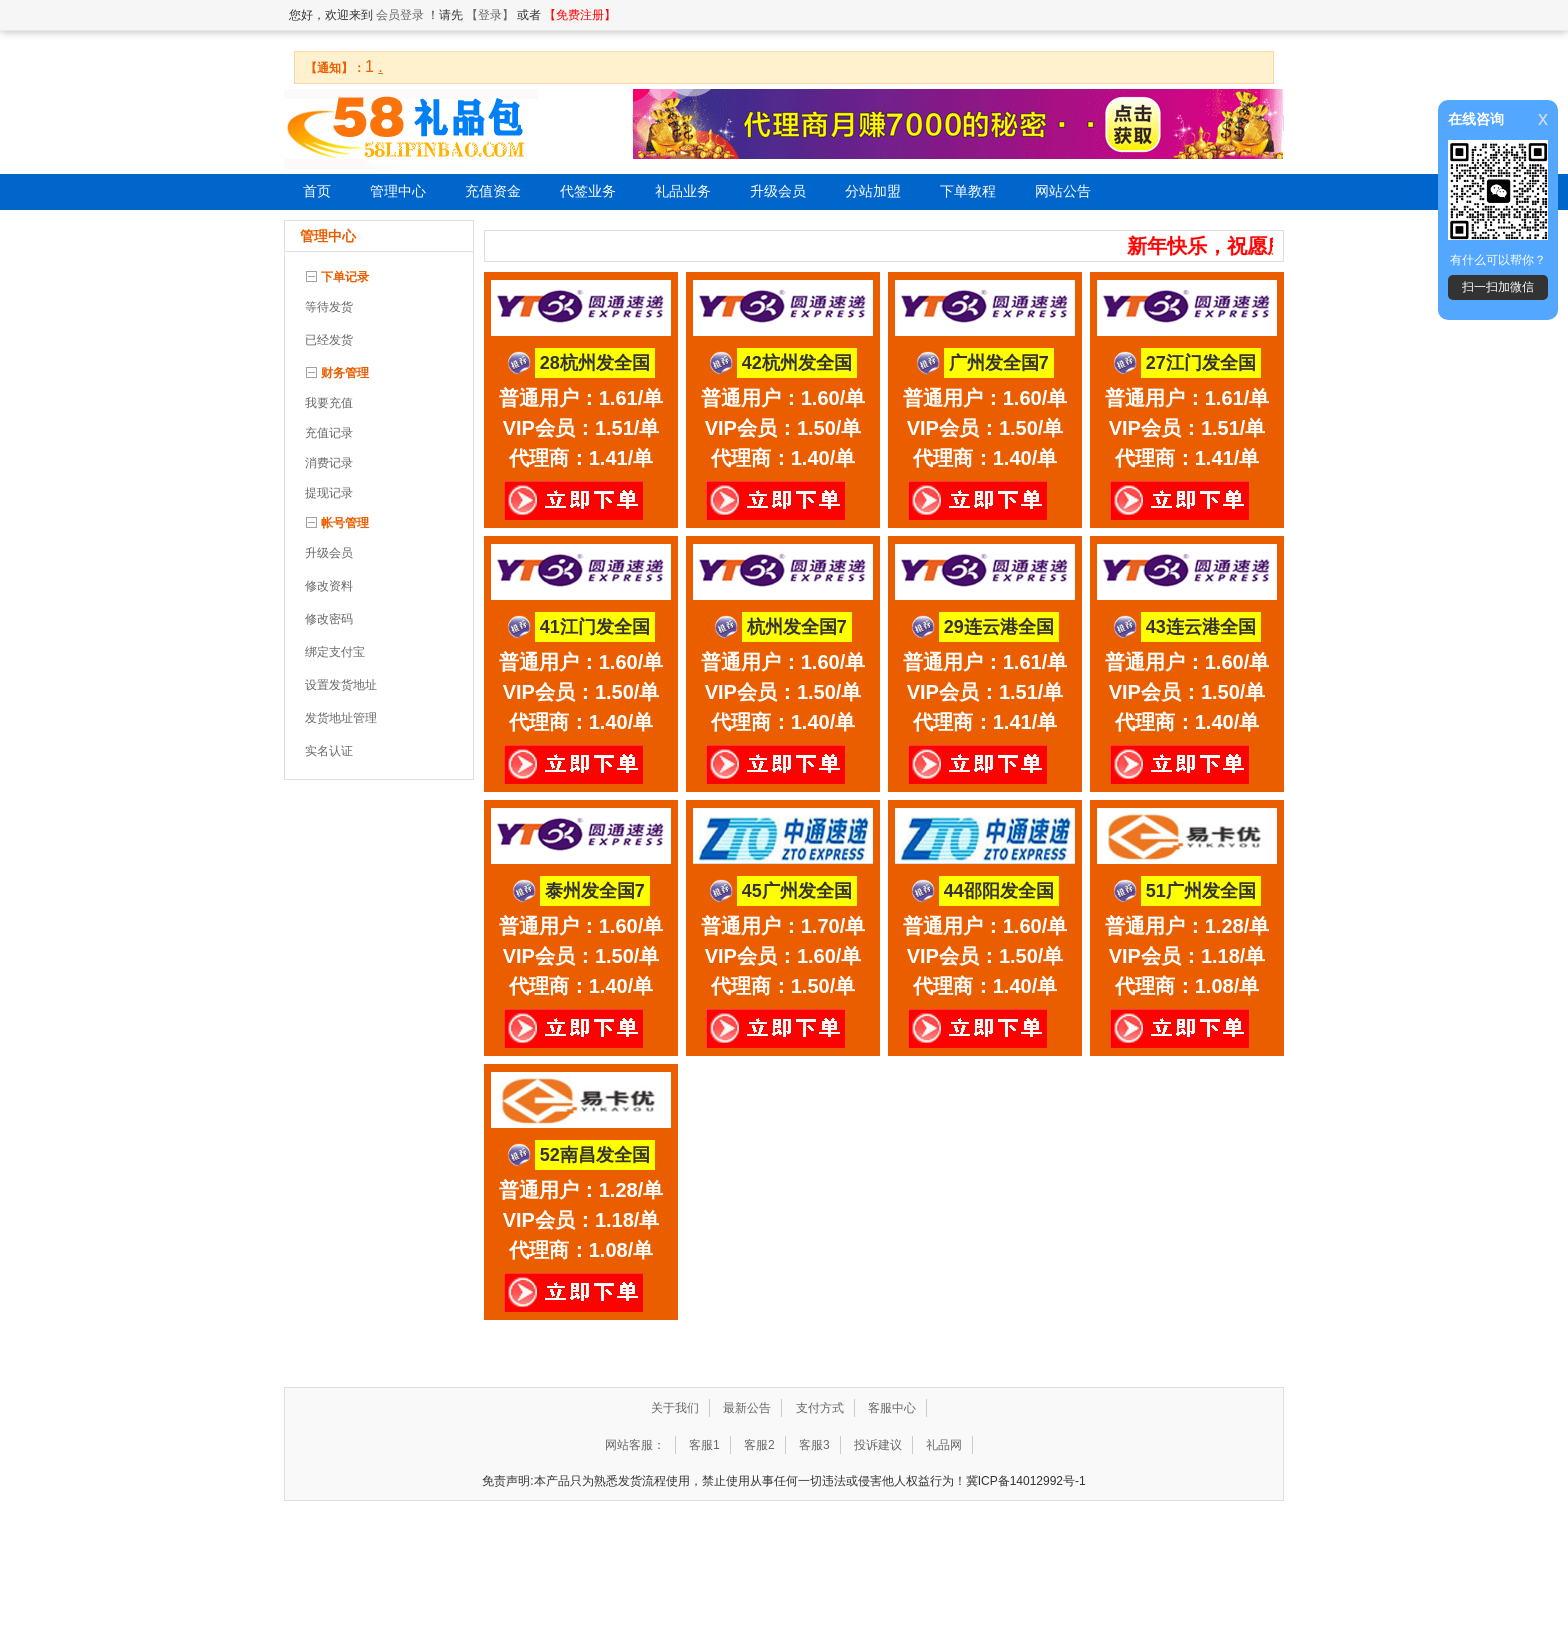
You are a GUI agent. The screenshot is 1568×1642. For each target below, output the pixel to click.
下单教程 (968, 191)
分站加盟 (873, 191)
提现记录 (329, 493)
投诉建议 (878, 1445)
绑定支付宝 (335, 652)
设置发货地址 (341, 685)
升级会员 (778, 191)
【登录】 (490, 15)
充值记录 (329, 433)
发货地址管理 (341, 718)
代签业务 (588, 191)
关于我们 (675, 1408)
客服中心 (892, 1408)
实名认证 (329, 751)
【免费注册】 (580, 15)
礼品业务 (683, 191)
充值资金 (493, 191)
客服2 (759, 1445)
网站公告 (1063, 191)
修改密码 (329, 619)
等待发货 (329, 307)
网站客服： (635, 1445)
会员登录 (400, 15)
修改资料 (329, 586)
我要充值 (329, 403)
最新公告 (747, 1408)
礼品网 (944, 1445)
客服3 (814, 1445)
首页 (317, 191)
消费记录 (329, 463)
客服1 (704, 1445)
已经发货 (329, 340)
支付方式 (820, 1408)
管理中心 (398, 191)
